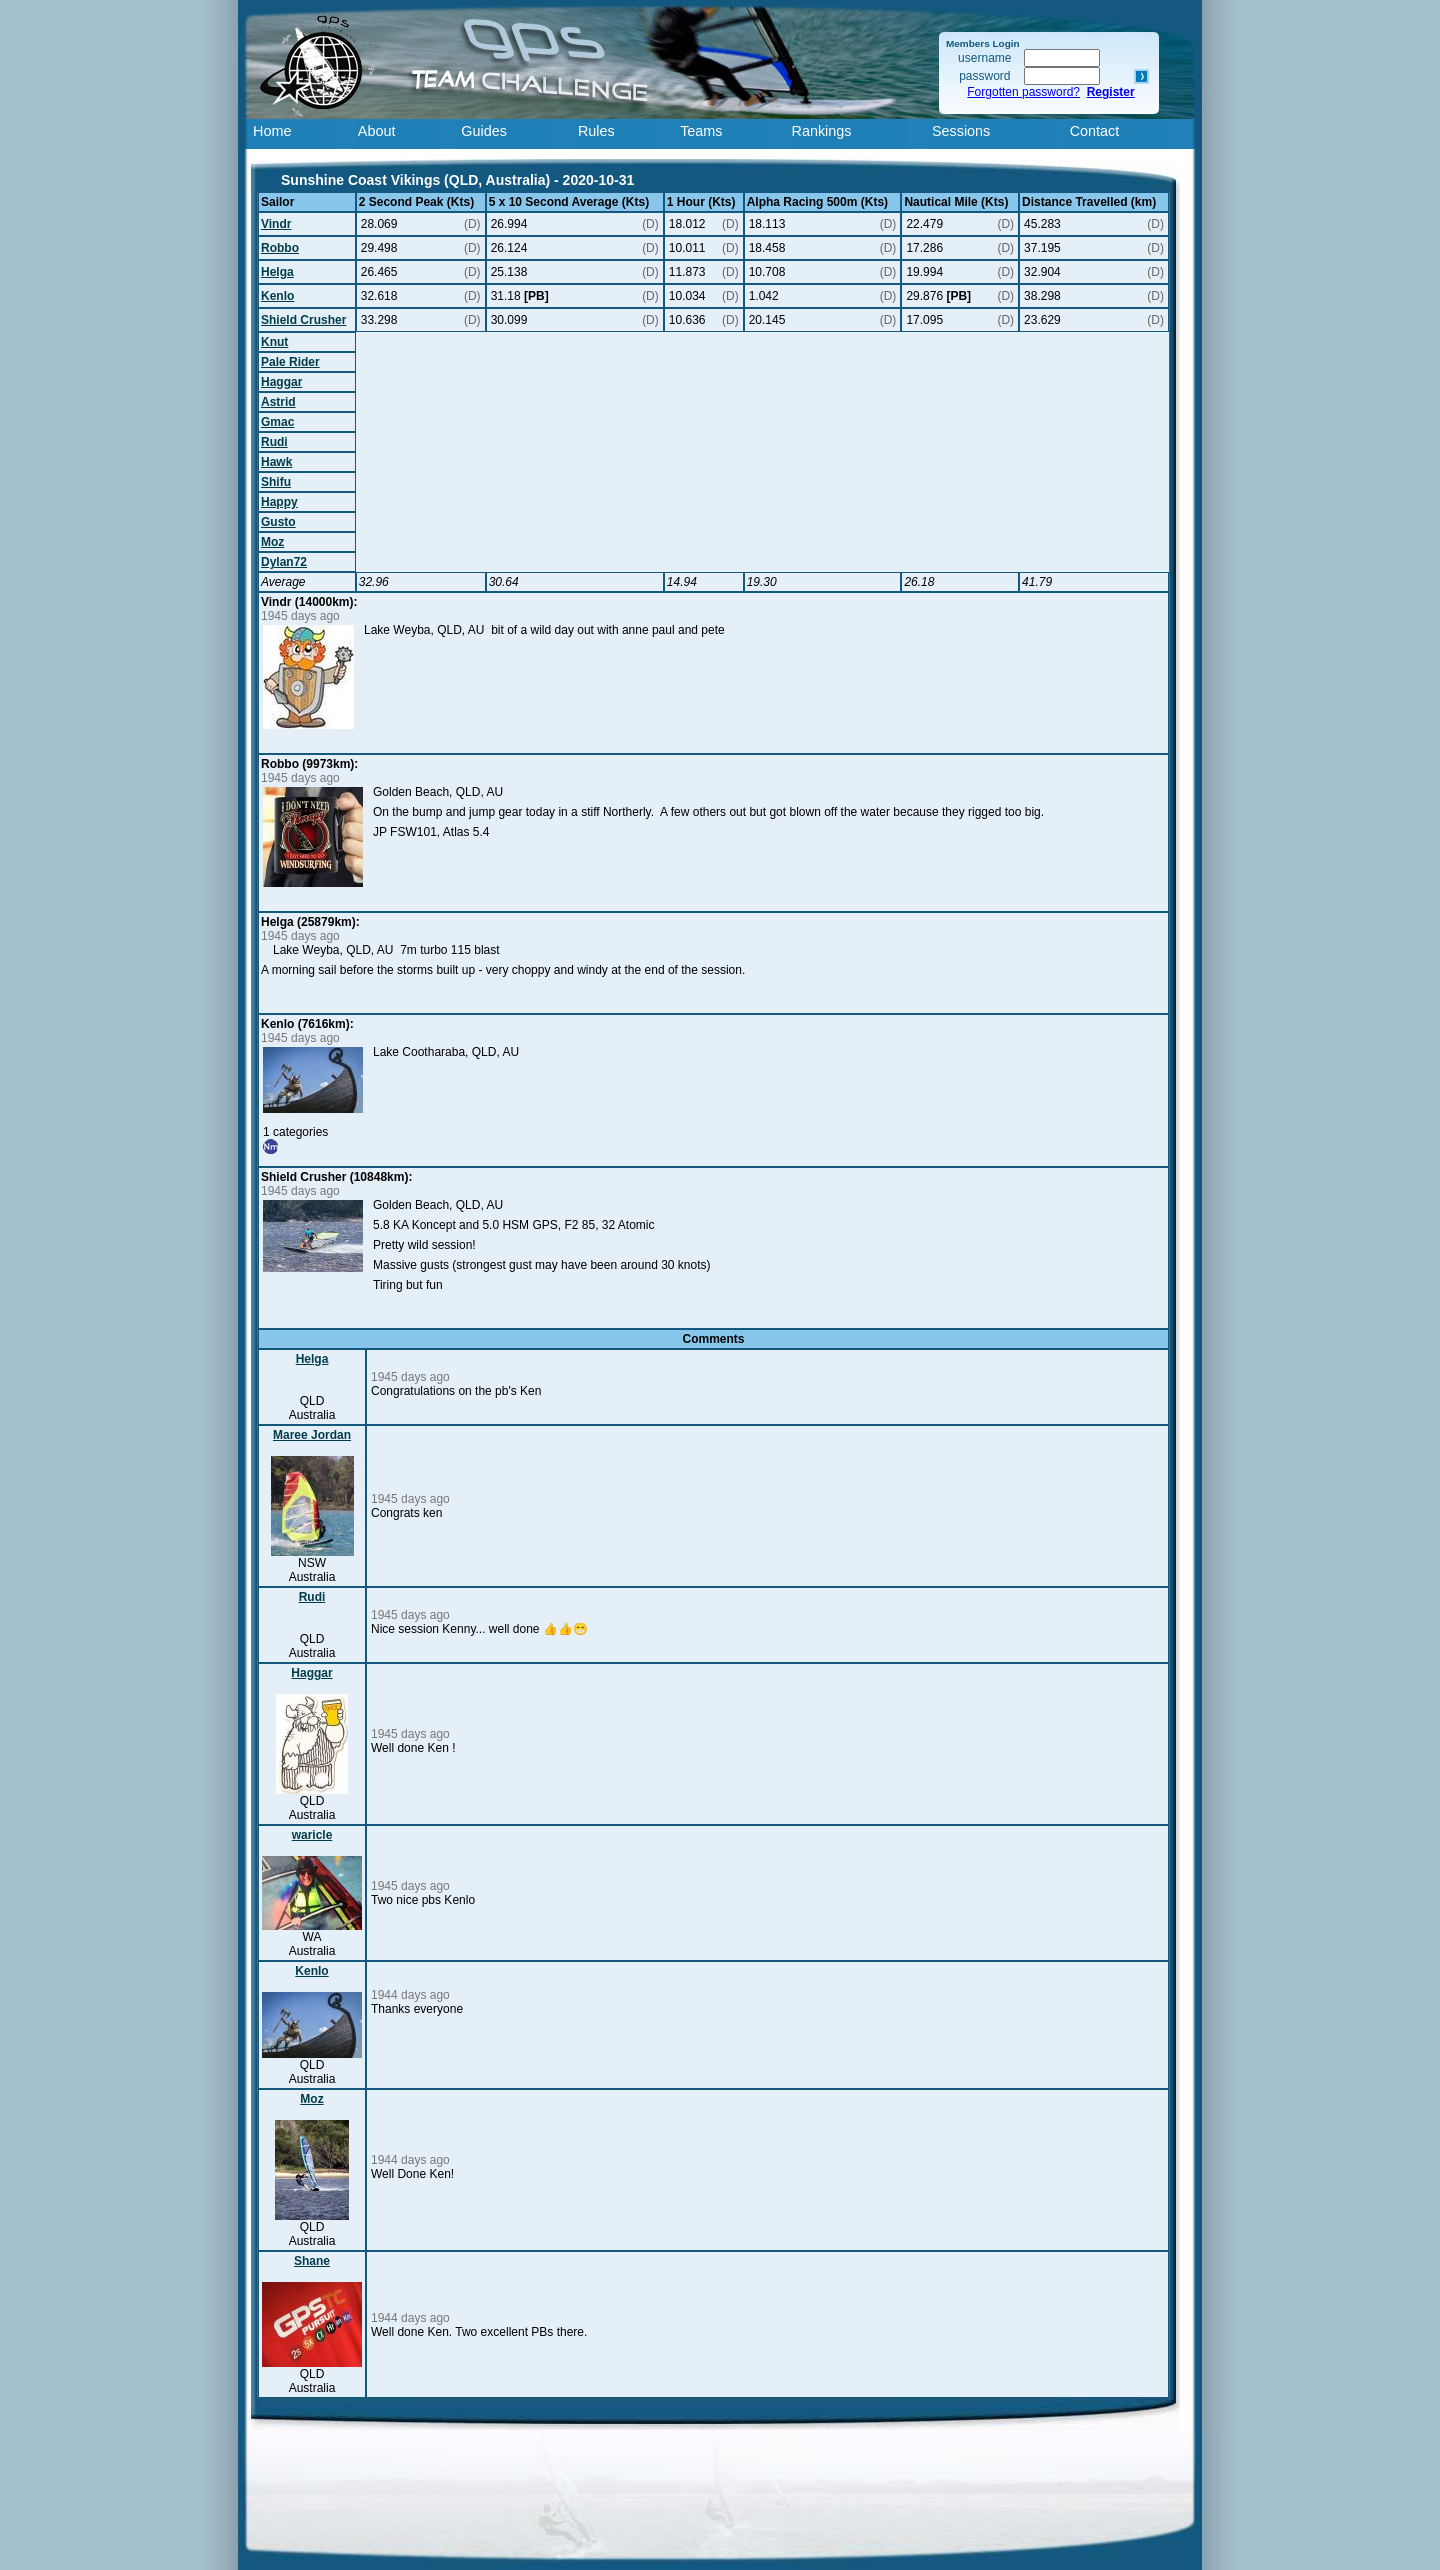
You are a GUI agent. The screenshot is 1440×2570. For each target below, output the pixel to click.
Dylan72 (284, 562)
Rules (596, 131)
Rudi (274, 442)
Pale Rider (290, 362)
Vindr (276, 224)
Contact (1095, 131)
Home (272, 131)
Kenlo (277, 296)
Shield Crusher (303, 320)
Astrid (278, 402)
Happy (279, 502)
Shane (312, 2261)
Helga (277, 272)
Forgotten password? (1023, 92)
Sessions (961, 131)
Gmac (277, 422)
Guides (484, 131)
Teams (701, 131)
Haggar (281, 382)
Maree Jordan (312, 1435)
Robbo (280, 248)
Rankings (822, 131)
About (377, 131)
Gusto (278, 522)
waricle (312, 1835)
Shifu (276, 482)
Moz (272, 542)
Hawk (276, 462)
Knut (274, 342)
